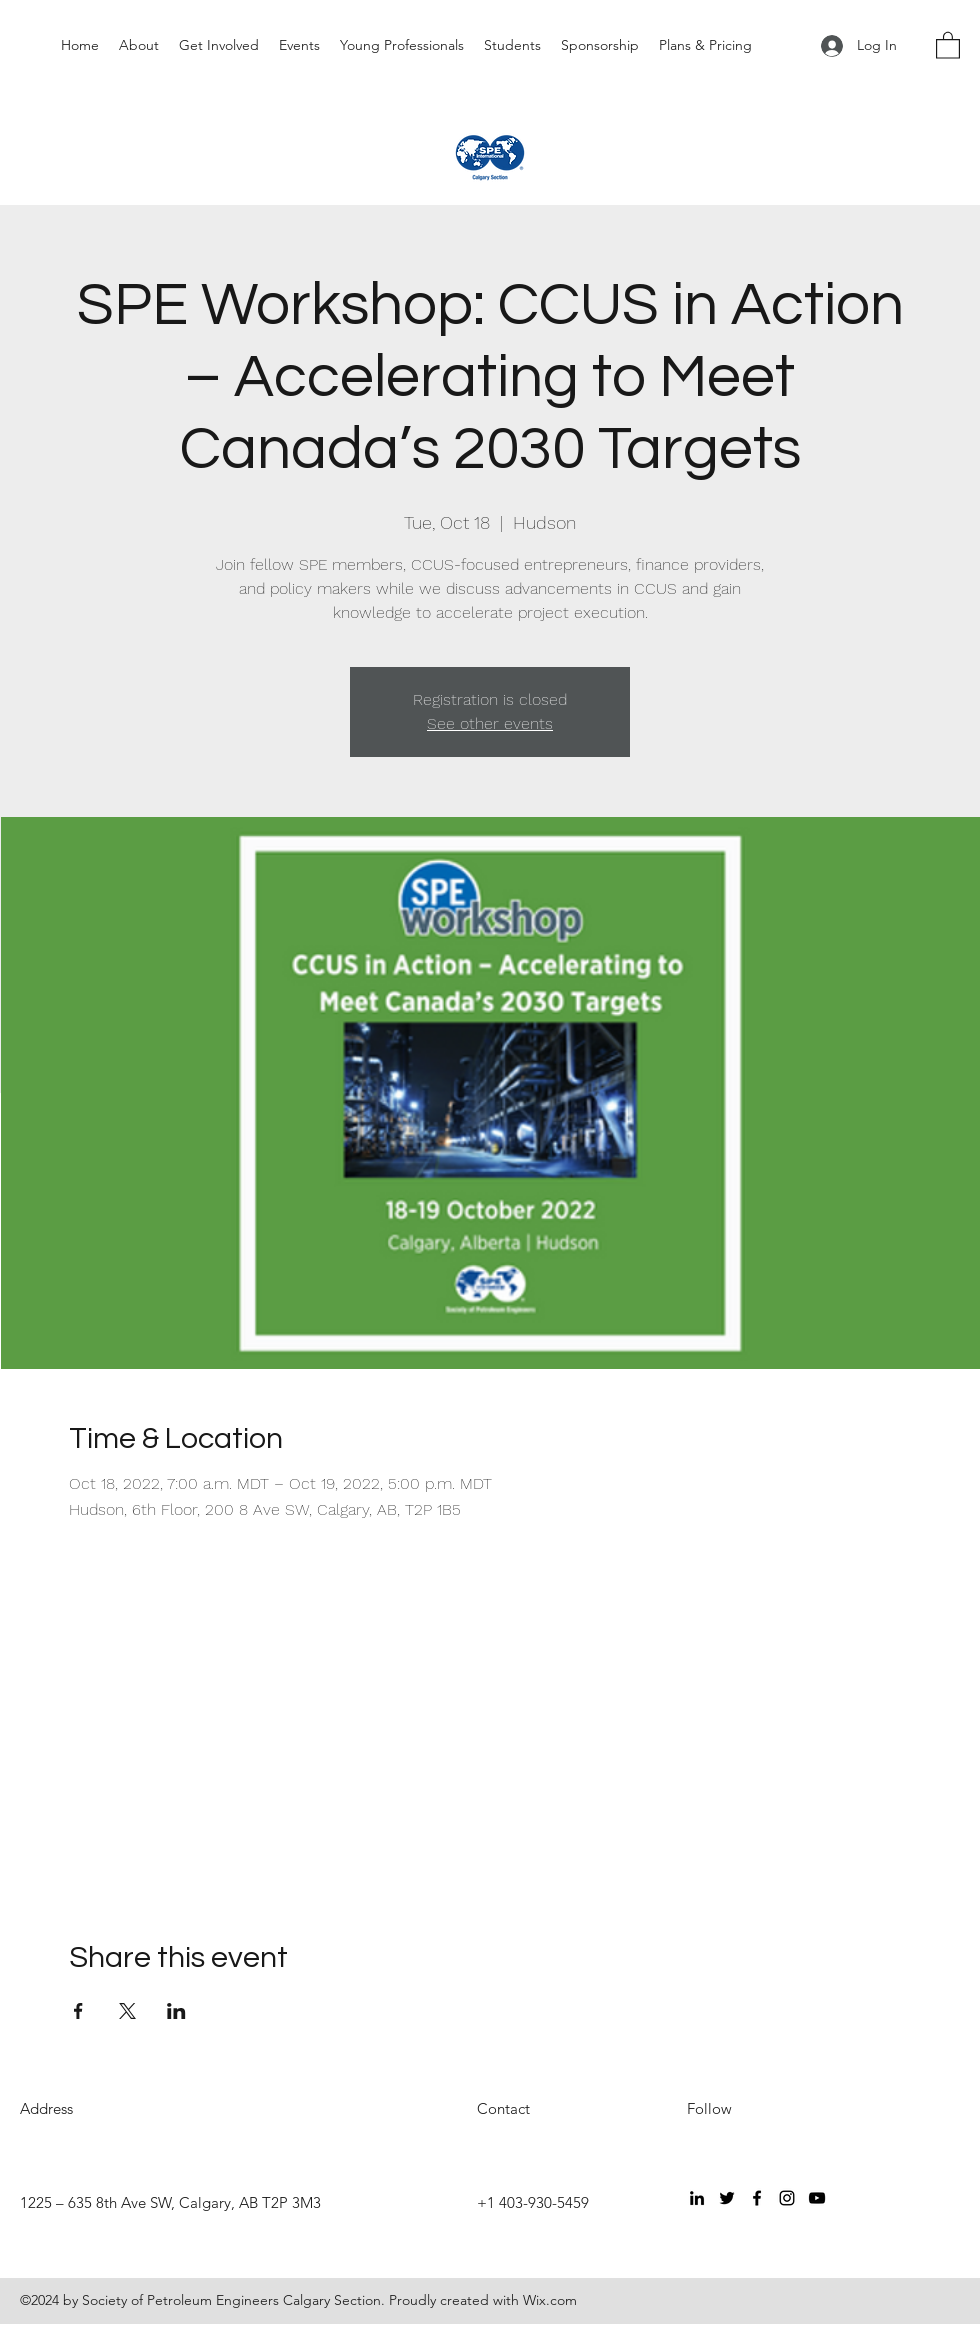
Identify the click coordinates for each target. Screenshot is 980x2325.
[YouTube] (817, 2198)
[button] (948, 44)
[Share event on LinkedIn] (176, 2011)
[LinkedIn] (697, 2198)
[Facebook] (757, 2198)
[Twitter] (727, 2198)
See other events (490, 723)
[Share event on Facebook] (78, 2011)
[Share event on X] (127, 2011)
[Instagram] (787, 2198)
